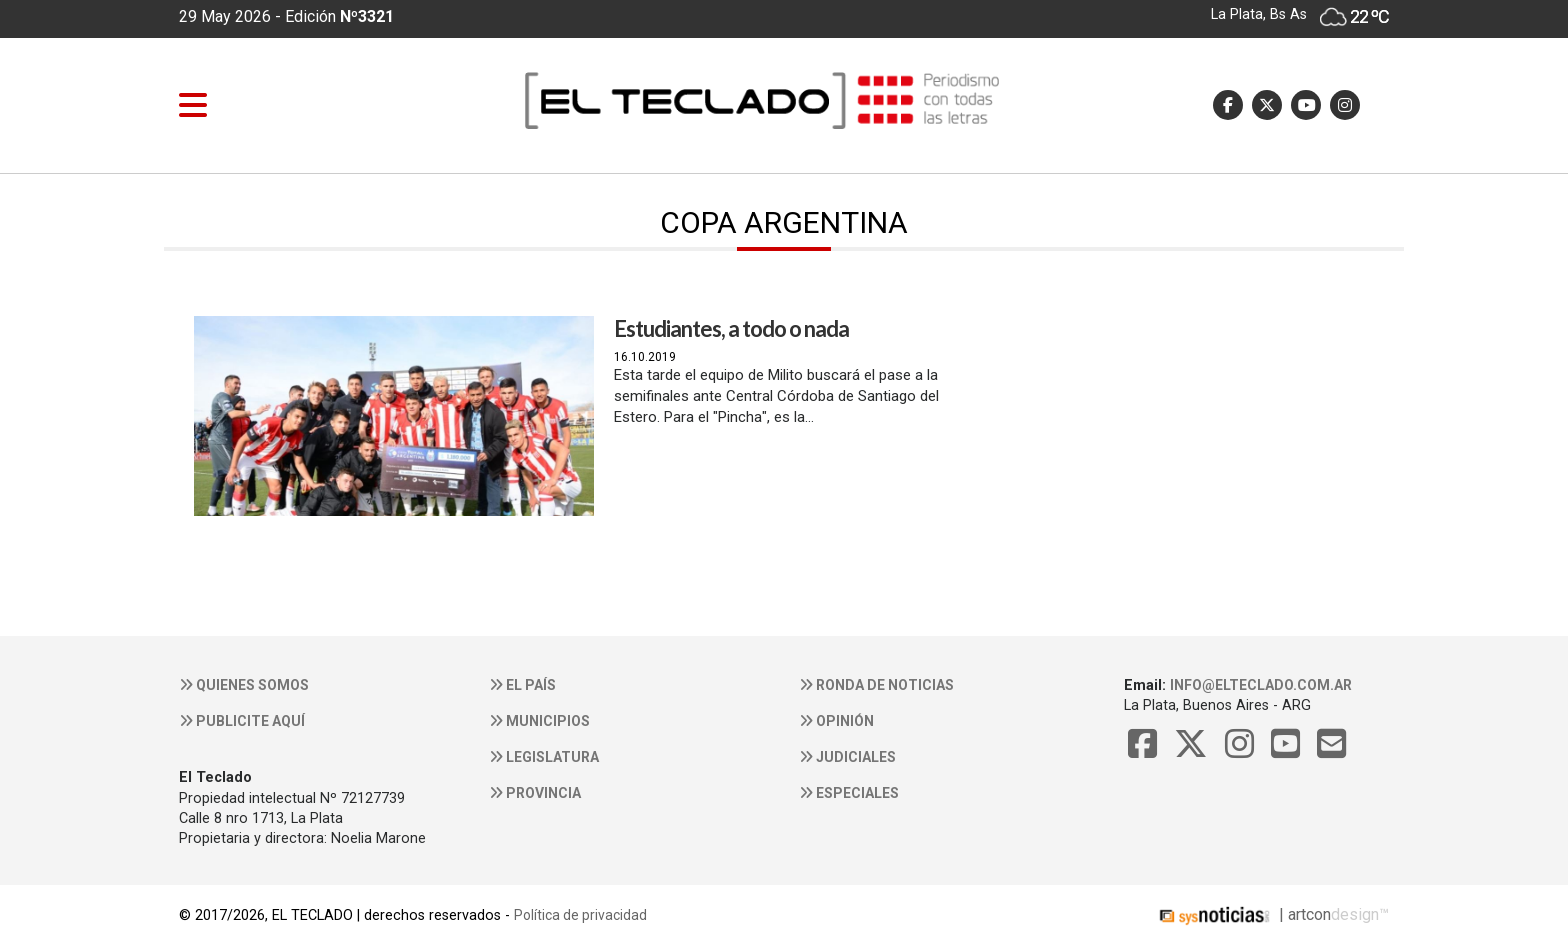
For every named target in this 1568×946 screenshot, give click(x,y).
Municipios (539, 721)
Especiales (849, 793)
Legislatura (544, 757)
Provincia (535, 793)
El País (522, 685)
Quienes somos (244, 685)
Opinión (836, 721)
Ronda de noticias (876, 685)
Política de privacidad (580, 915)
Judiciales (847, 757)
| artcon (1243, 914)
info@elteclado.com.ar (1261, 685)
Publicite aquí (242, 721)
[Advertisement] (1174, 486)
